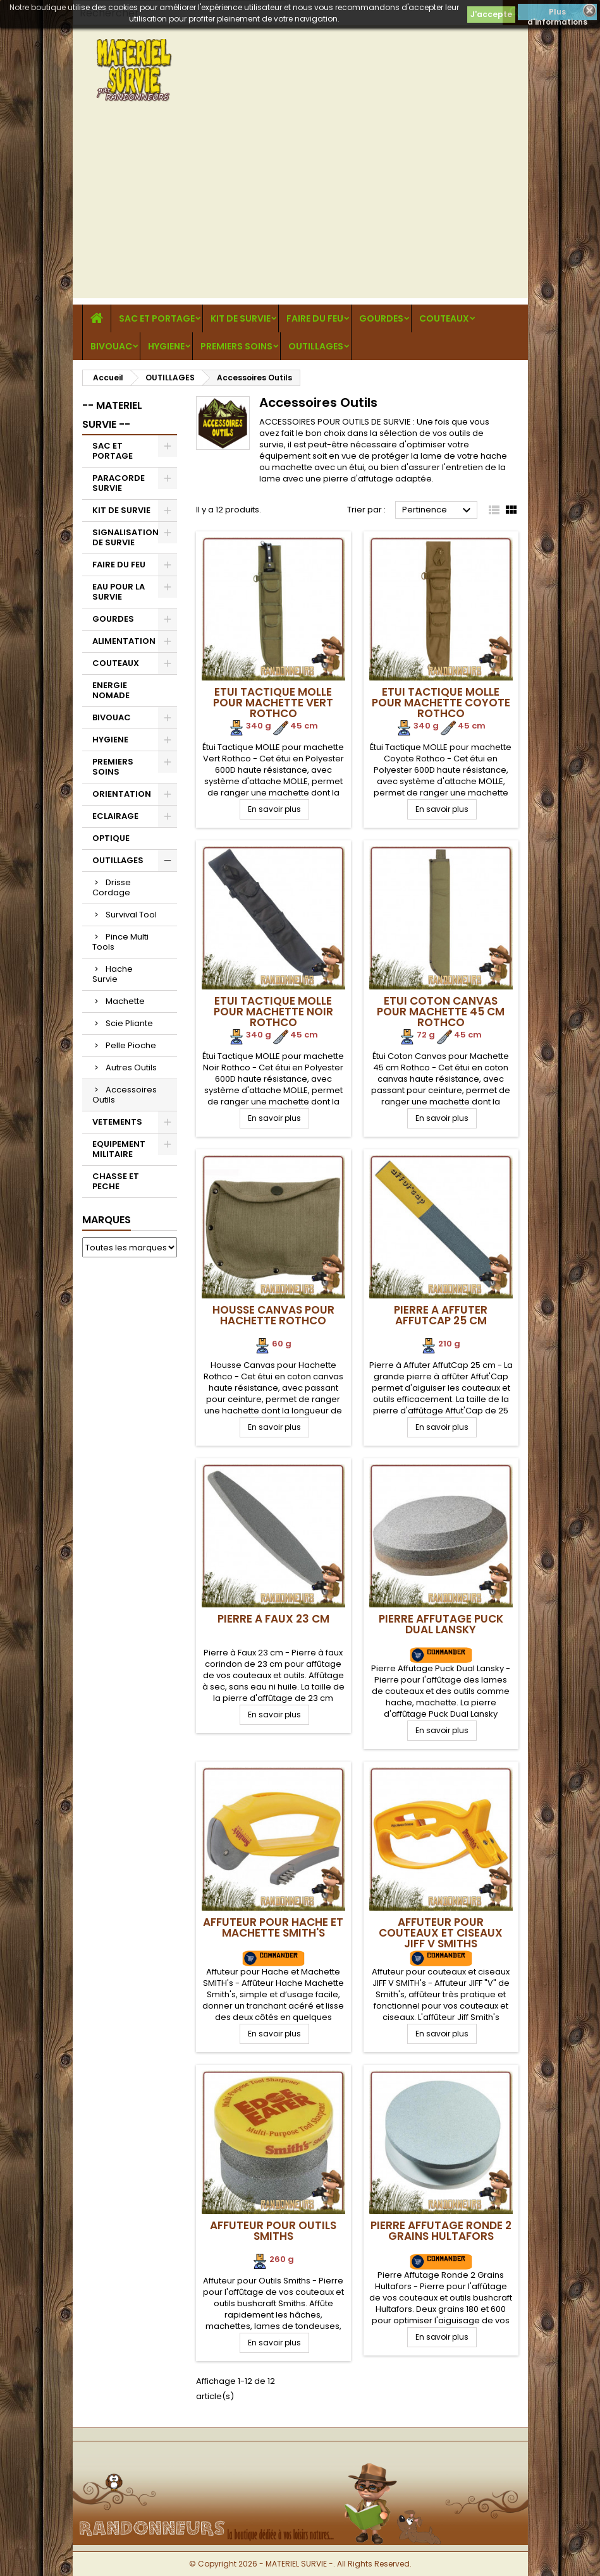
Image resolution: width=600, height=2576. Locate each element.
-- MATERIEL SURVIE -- (112, 415)
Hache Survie (112, 974)
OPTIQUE (111, 838)
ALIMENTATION (124, 641)
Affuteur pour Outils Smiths (273, 2231)
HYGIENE (166, 346)
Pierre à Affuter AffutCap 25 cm (440, 1315)
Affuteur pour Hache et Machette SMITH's (273, 1927)
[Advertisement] (300, 209)
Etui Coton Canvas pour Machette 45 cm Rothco (441, 1011)
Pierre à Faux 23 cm (273, 1618)
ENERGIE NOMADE (111, 690)
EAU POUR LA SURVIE (118, 592)
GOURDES (381, 318)
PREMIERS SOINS (236, 346)
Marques (106, 1219)
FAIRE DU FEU (314, 318)
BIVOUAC (111, 346)
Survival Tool (131, 915)
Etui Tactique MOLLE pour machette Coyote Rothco (441, 702)
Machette (125, 1001)
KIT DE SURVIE (241, 318)
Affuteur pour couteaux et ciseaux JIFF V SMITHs (441, 1932)
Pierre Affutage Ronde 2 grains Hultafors (440, 2231)
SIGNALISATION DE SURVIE (125, 537)
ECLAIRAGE (115, 816)
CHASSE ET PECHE (115, 1181)
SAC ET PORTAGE (157, 318)
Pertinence (438, 510)
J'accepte (491, 14)
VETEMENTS (117, 1122)
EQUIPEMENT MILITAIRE (118, 1149)
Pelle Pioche (131, 1045)
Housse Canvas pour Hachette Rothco (273, 1315)
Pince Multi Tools (120, 942)
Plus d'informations (557, 13)
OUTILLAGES (315, 346)
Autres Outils (131, 1067)
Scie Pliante (129, 1023)
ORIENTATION (121, 794)
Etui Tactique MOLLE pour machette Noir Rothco (273, 1011)
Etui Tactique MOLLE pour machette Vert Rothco (273, 702)
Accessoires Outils (124, 1095)
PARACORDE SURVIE (118, 483)
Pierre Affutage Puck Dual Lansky (441, 1624)
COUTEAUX (444, 318)
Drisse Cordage (111, 887)
